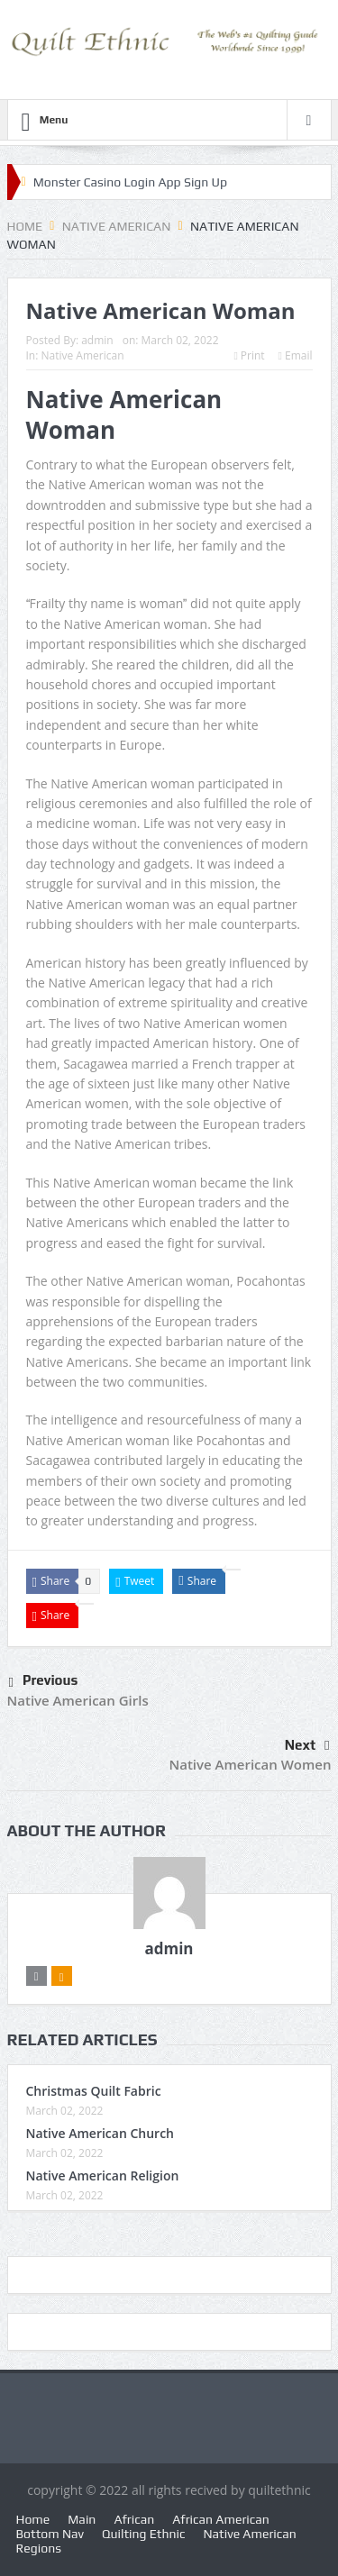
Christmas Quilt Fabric (93, 2090)
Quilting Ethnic (143, 2533)
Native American (82, 355)
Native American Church (100, 2133)
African (134, 2519)
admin (97, 340)
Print (248, 355)
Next (307, 1745)
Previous (43, 1682)
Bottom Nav (50, 2533)
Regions (38, 2548)
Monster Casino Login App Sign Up (130, 182)
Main (82, 2519)
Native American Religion (102, 2175)
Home (33, 2519)
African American (220, 2519)
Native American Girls (78, 1700)
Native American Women (250, 1764)
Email (296, 355)
